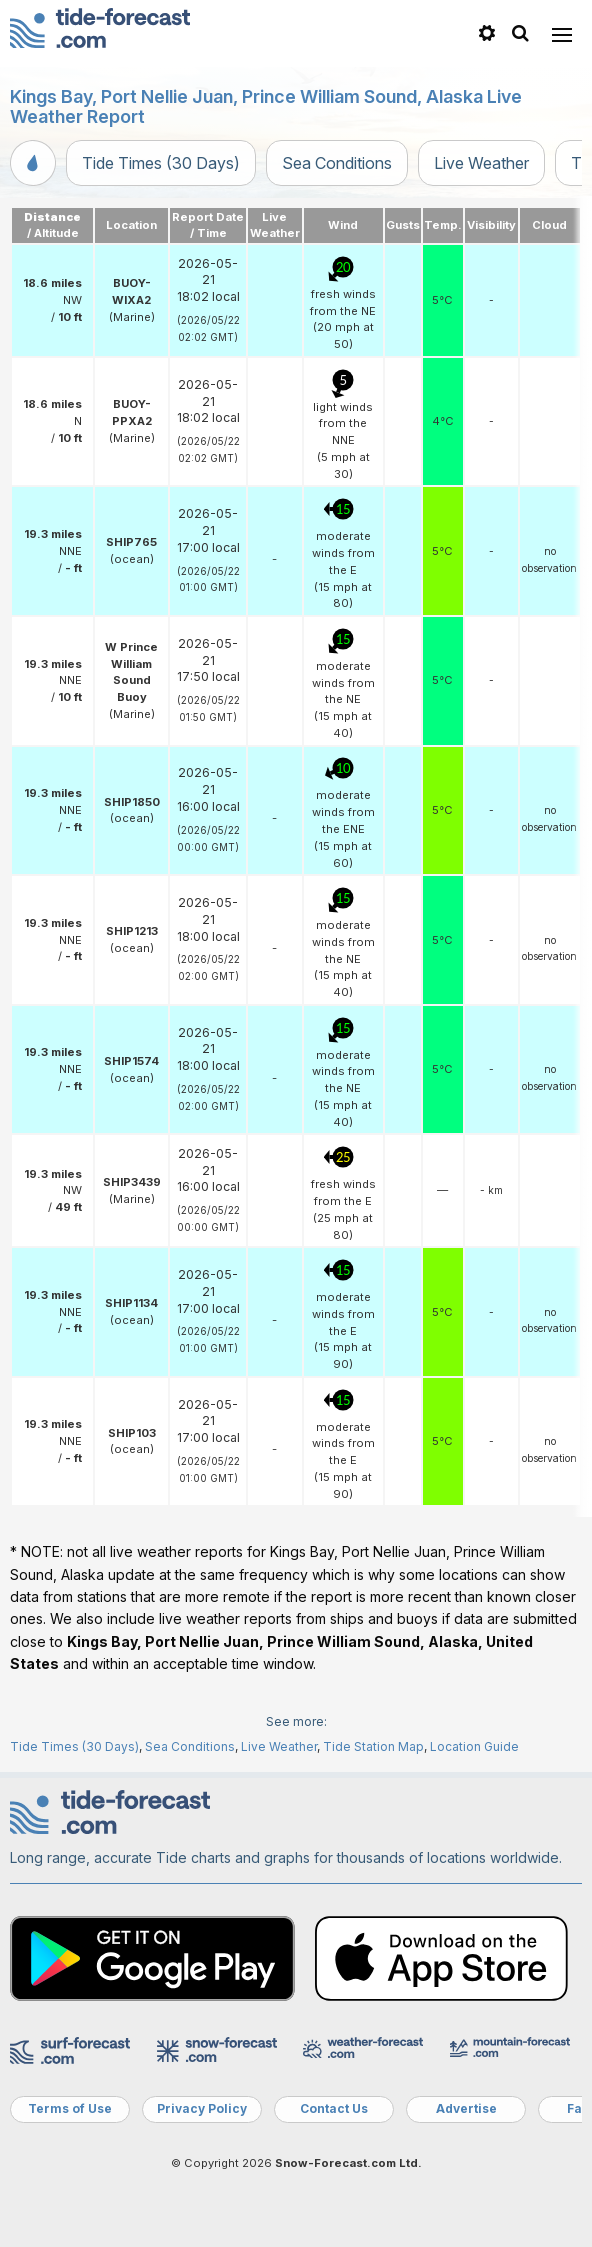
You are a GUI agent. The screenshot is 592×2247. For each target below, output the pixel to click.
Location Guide (474, 1746)
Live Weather (481, 163)
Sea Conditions (337, 163)
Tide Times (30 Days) (161, 163)
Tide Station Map (373, 1746)
